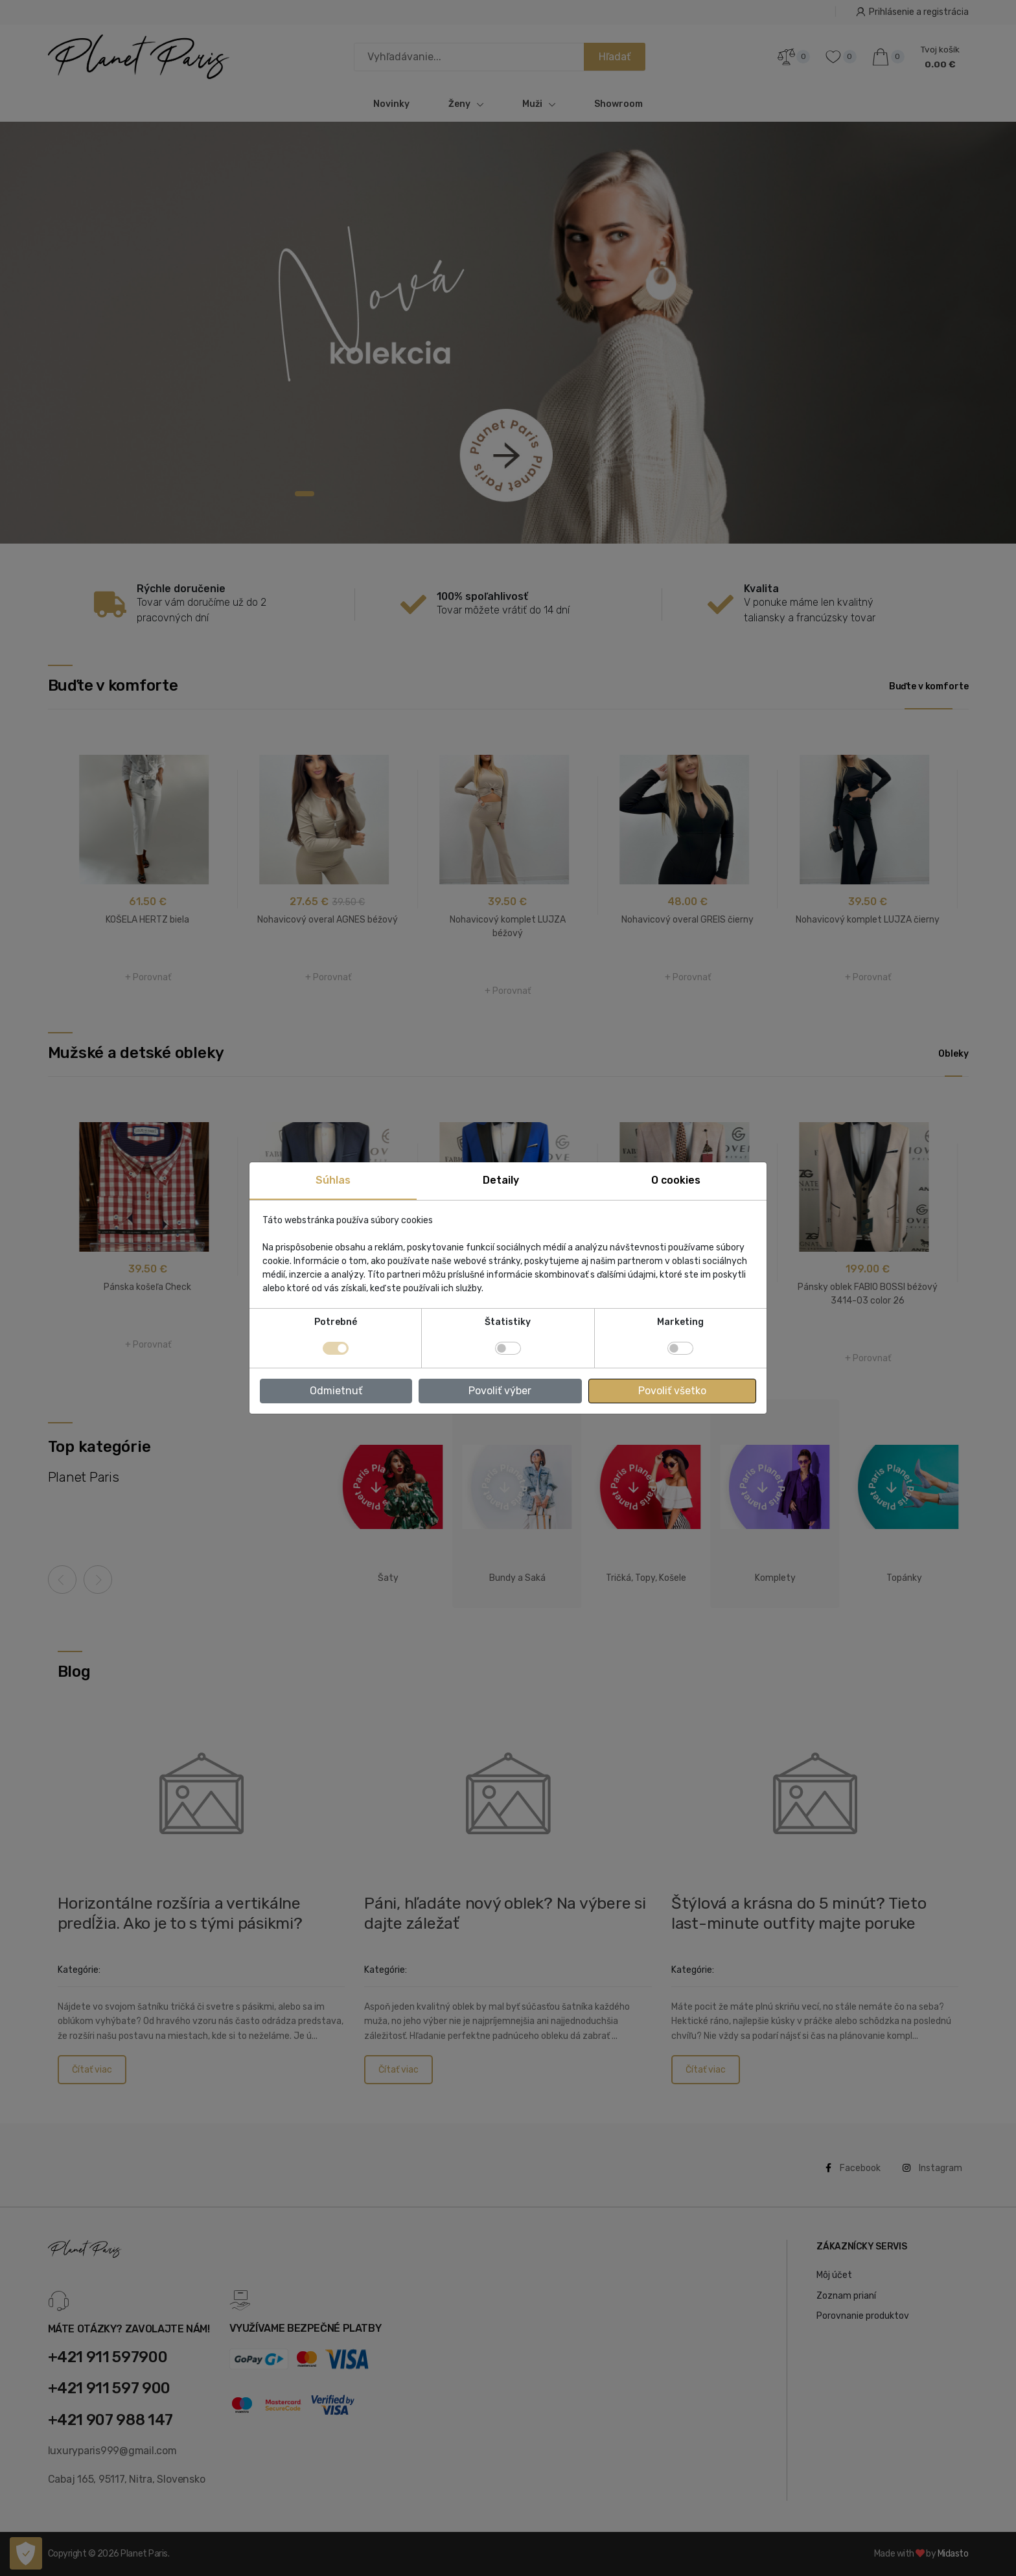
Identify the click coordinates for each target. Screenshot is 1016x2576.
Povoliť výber (499, 1391)
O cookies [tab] (675, 1180)
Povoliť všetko (672, 1391)
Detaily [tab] (501, 1180)
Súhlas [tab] (333, 1180)
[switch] (508, 1348)
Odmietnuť (336, 1391)
